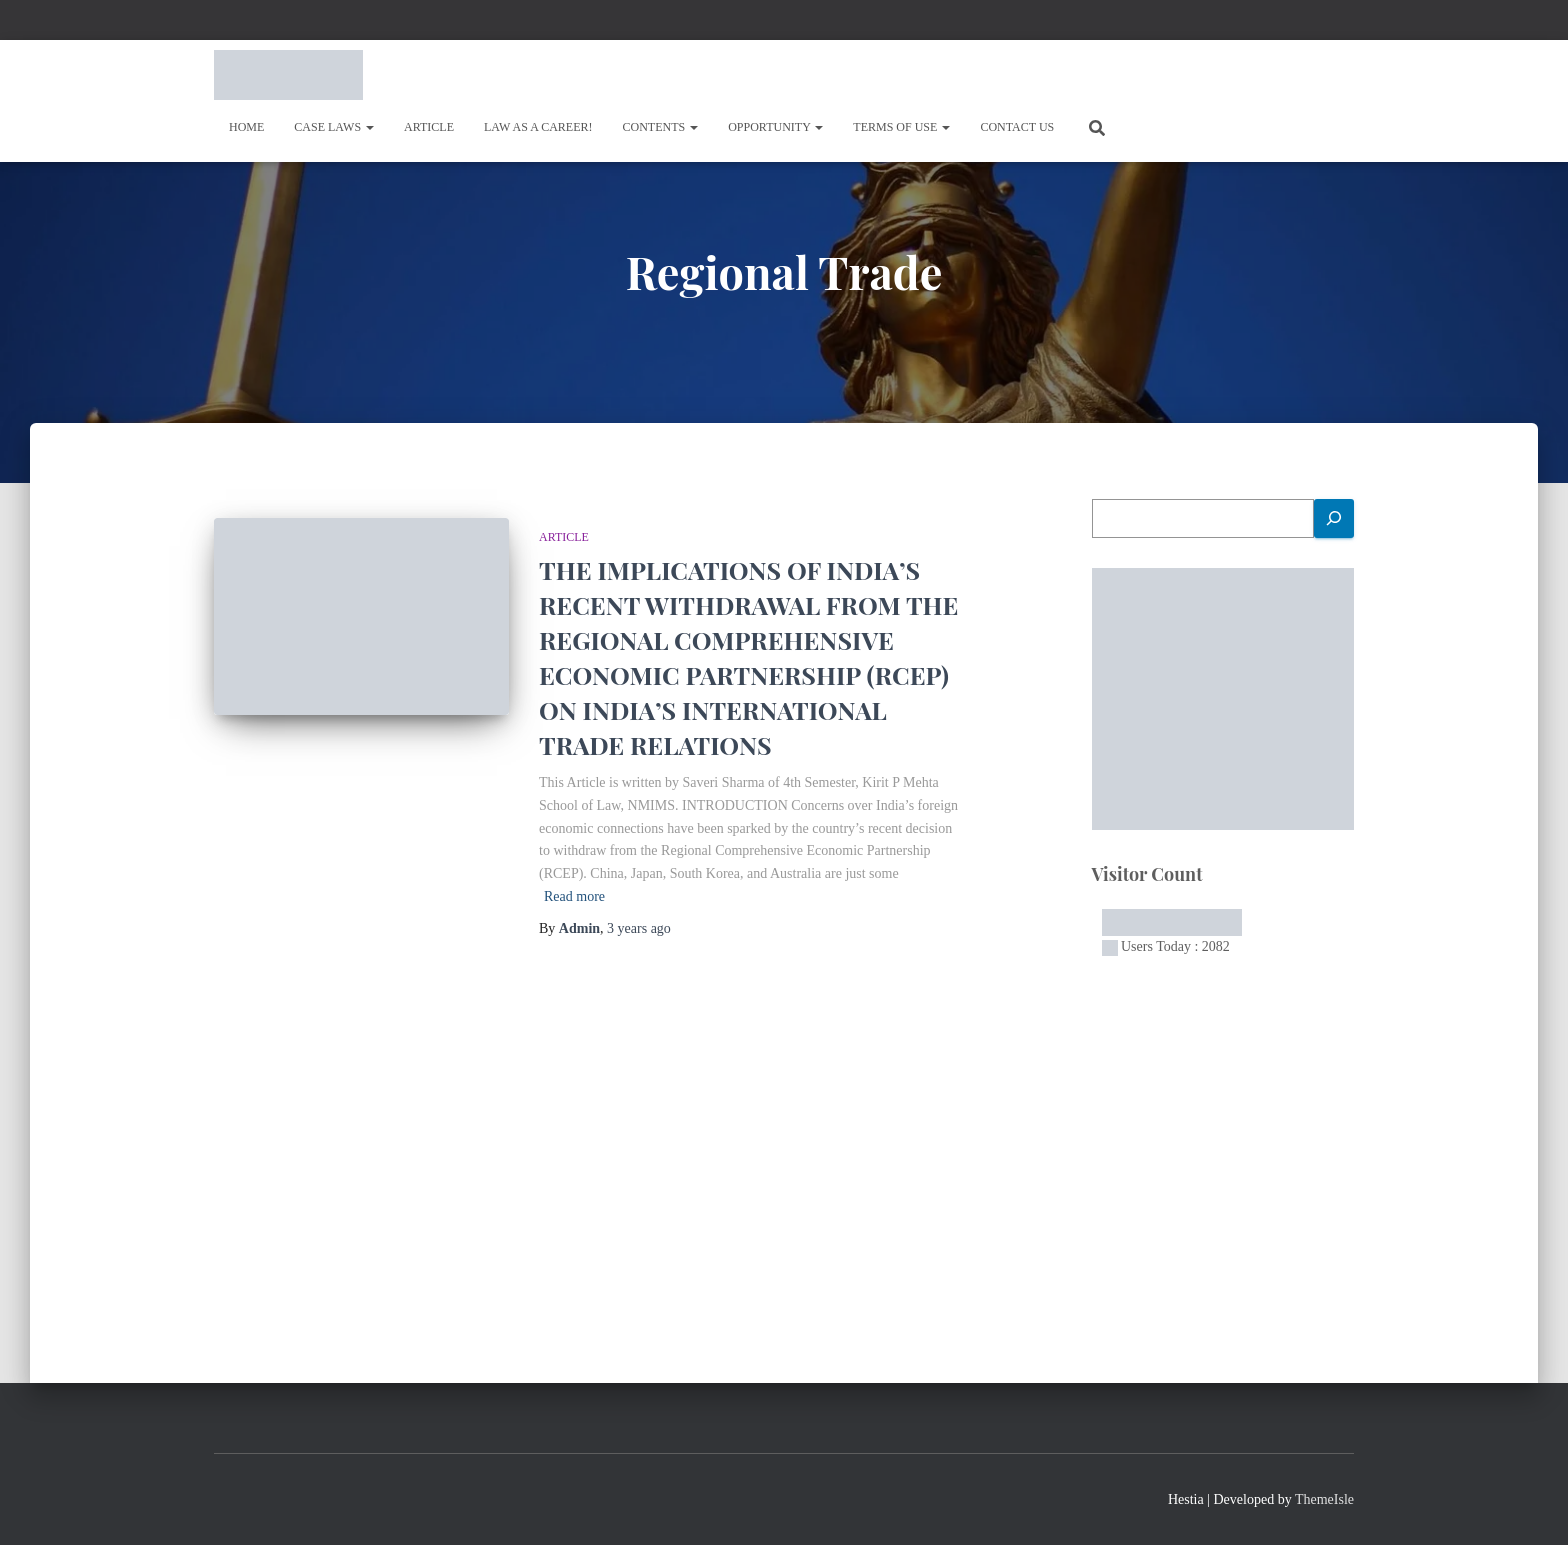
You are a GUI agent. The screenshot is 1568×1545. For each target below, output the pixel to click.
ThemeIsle (1324, 1499)
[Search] (1334, 518)
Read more (574, 896)
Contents (661, 127)
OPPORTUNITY (775, 127)
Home (246, 127)
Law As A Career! (538, 127)
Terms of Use (901, 127)
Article (429, 127)
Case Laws (334, 127)
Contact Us (1017, 127)
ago (639, 928)
